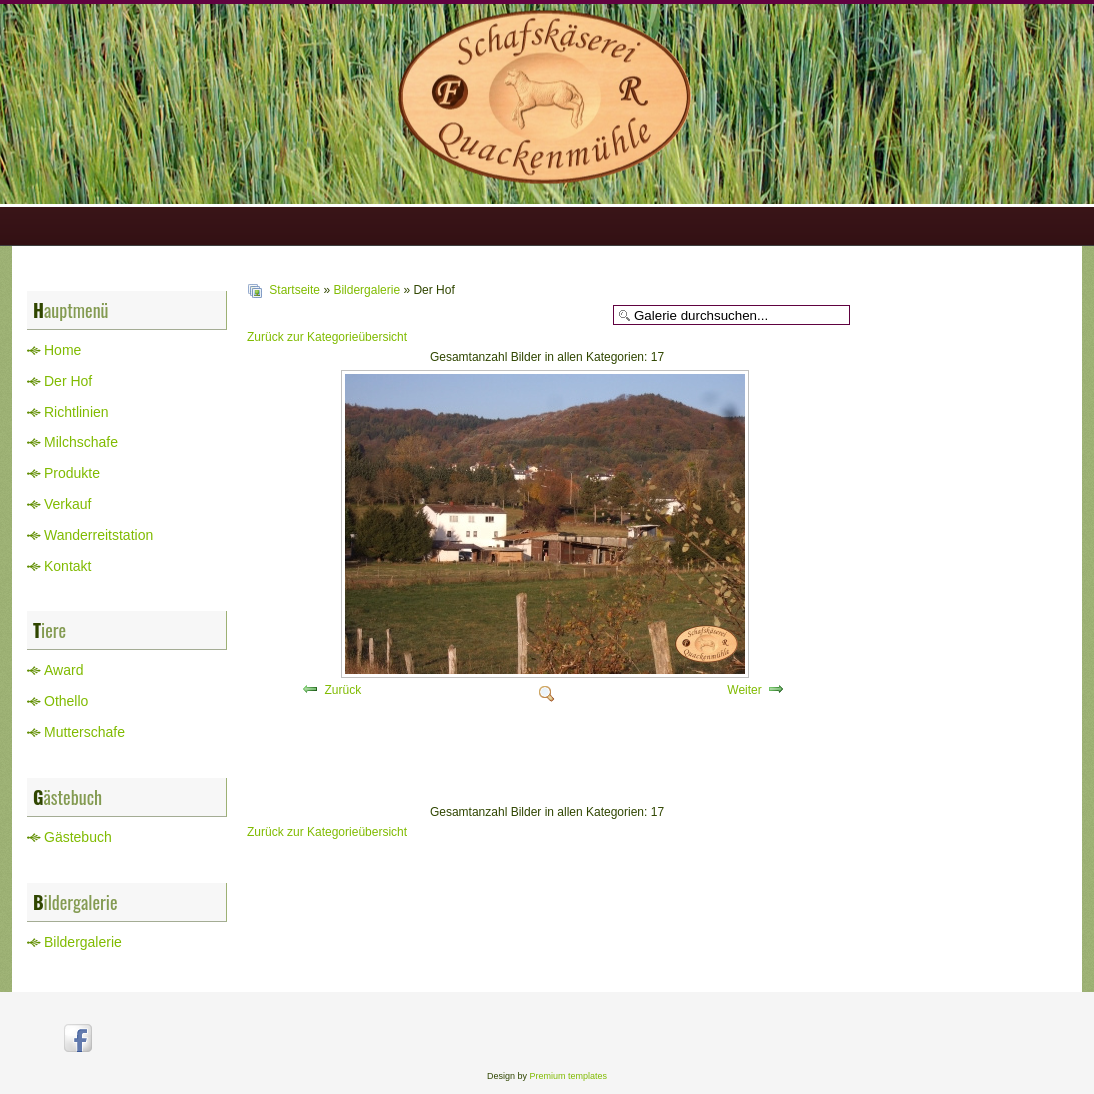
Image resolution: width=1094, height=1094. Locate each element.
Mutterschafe (84, 732)
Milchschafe (81, 442)
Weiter (744, 690)
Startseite (294, 290)
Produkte (72, 473)
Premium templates (569, 1076)
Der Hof (68, 381)
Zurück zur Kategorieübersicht (327, 337)
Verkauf (67, 504)
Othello (66, 701)
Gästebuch (78, 837)
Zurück (342, 690)
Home (62, 350)
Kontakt (67, 566)
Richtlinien (76, 412)
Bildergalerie (83, 942)
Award (63, 670)
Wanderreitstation (98, 535)
